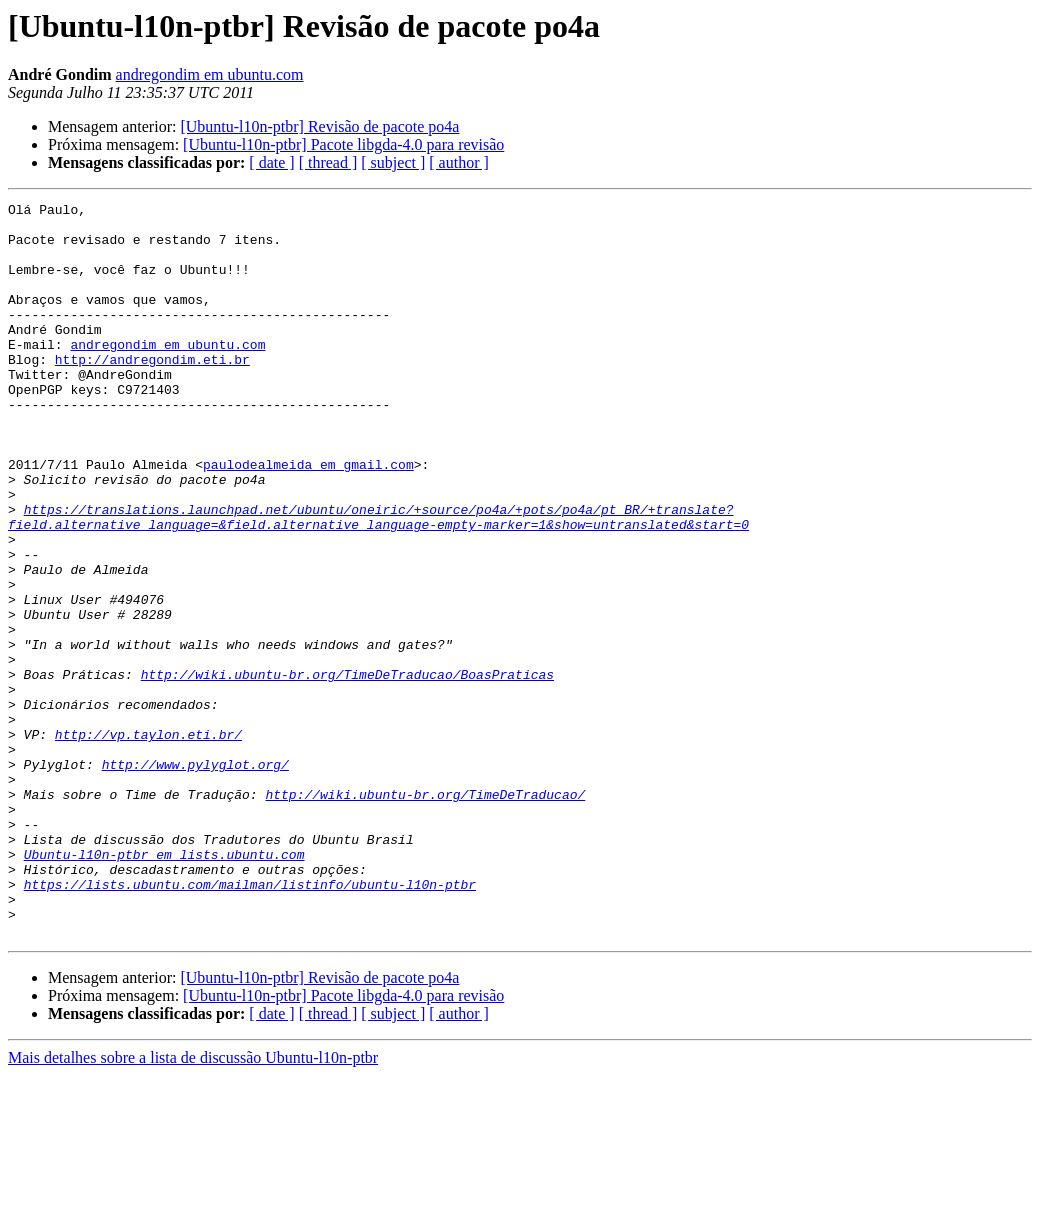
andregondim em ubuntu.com (210, 74)
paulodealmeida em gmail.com (308, 518)
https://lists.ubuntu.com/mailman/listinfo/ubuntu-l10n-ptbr (250, 1022)
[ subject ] (393, 162)
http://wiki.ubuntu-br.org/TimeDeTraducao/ (425, 914)
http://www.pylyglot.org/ (195, 878)
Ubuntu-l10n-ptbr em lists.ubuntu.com (164, 986)
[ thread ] (328, 162)
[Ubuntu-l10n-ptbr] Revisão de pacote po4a (319, 126)
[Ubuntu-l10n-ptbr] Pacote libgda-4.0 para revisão (343, 144)
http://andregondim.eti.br (152, 392)
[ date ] (271, 162)
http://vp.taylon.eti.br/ (148, 842)
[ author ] (459, 162)
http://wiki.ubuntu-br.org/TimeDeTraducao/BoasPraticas (347, 770)
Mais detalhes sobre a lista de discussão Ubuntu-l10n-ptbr (193, 1204)
